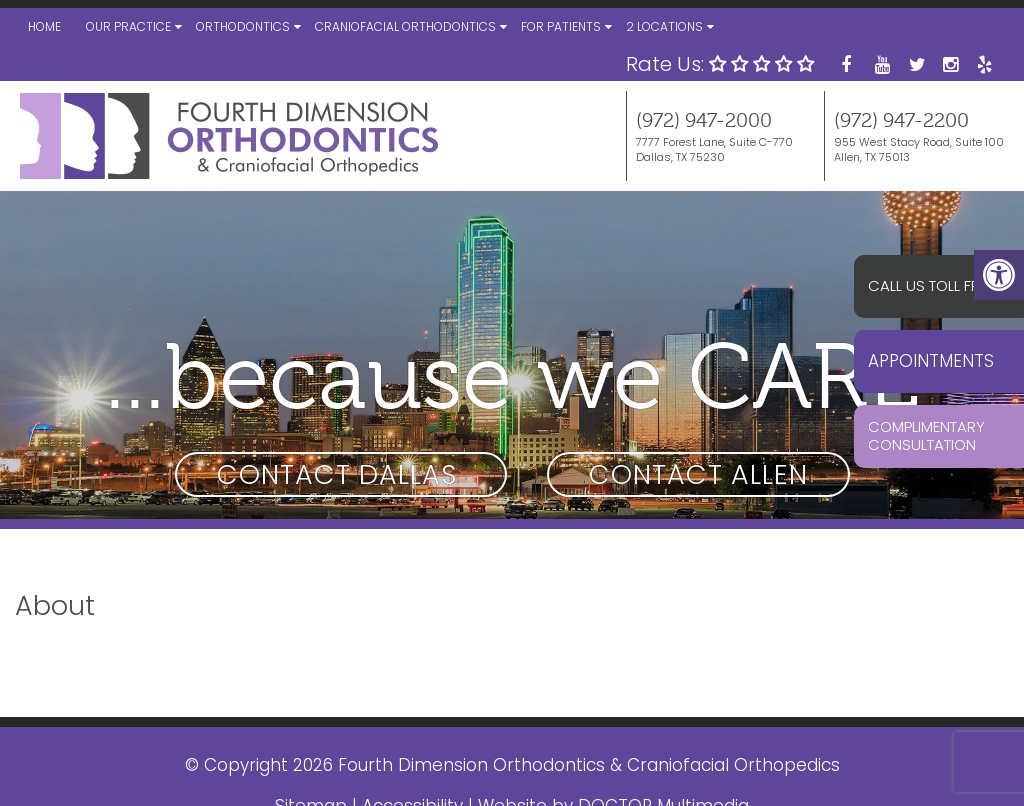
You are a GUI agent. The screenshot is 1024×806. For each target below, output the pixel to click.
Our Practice (128, 26)
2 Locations (664, 26)
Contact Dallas (341, 474)
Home (44, 26)
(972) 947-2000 (704, 120)
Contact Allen (698, 474)
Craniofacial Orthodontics (405, 26)
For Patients (561, 26)
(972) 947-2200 (901, 120)
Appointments (931, 361)
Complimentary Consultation (926, 435)
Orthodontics (243, 26)
